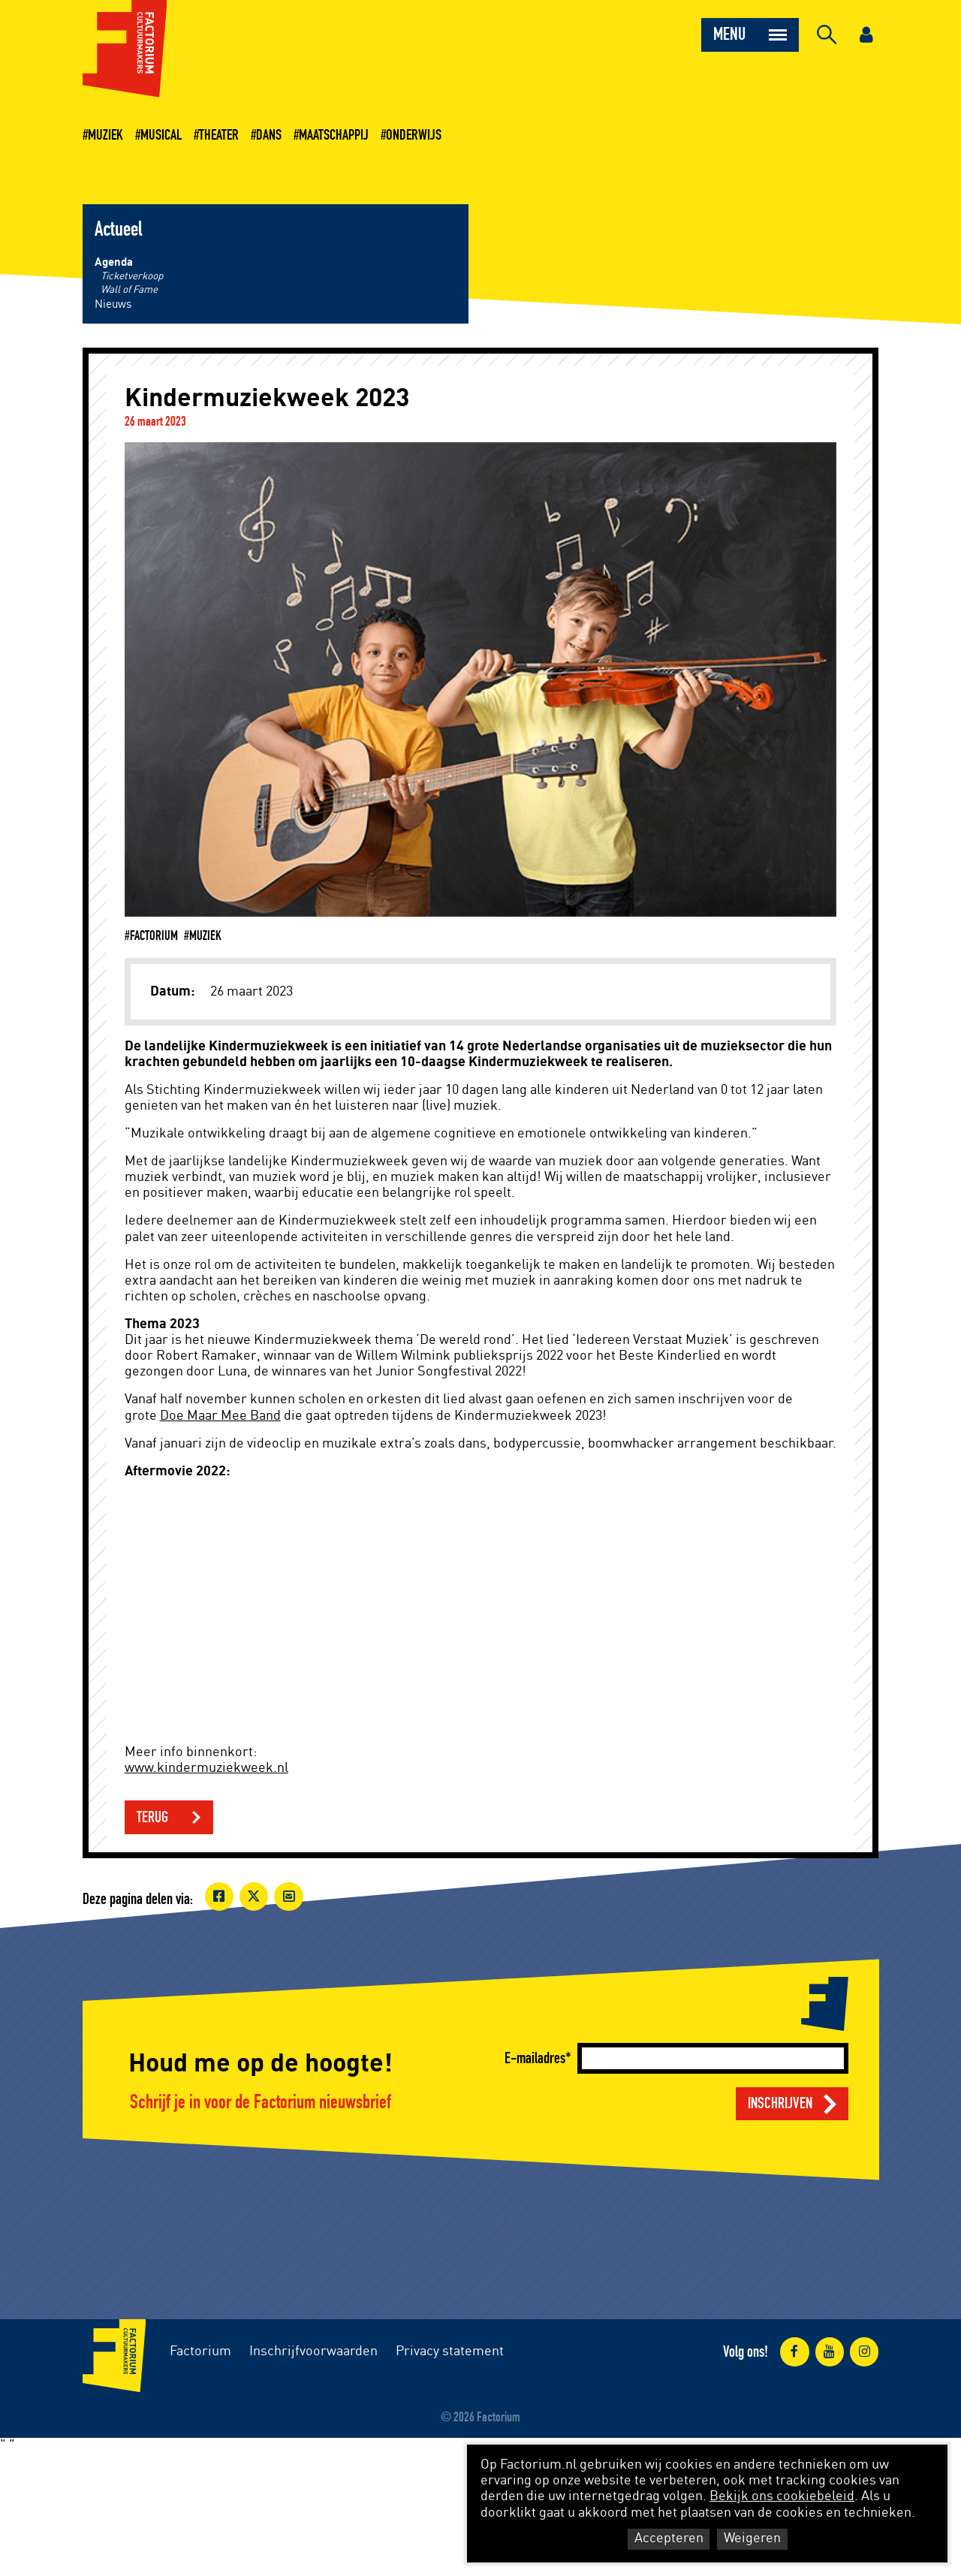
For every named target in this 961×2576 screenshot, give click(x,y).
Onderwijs (413, 135)
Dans (269, 135)
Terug (152, 1817)
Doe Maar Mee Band (220, 1416)
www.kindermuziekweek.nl (206, 1768)
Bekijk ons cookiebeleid (781, 2496)
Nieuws (113, 304)
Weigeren (752, 2538)
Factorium (200, 2351)
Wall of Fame (129, 290)
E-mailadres (535, 2058)
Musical (161, 135)
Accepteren (668, 2538)
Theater (219, 135)
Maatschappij (334, 135)
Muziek (105, 135)
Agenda (114, 262)
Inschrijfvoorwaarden (313, 2351)
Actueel (118, 229)
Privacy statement (450, 2351)
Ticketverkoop (132, 276)
